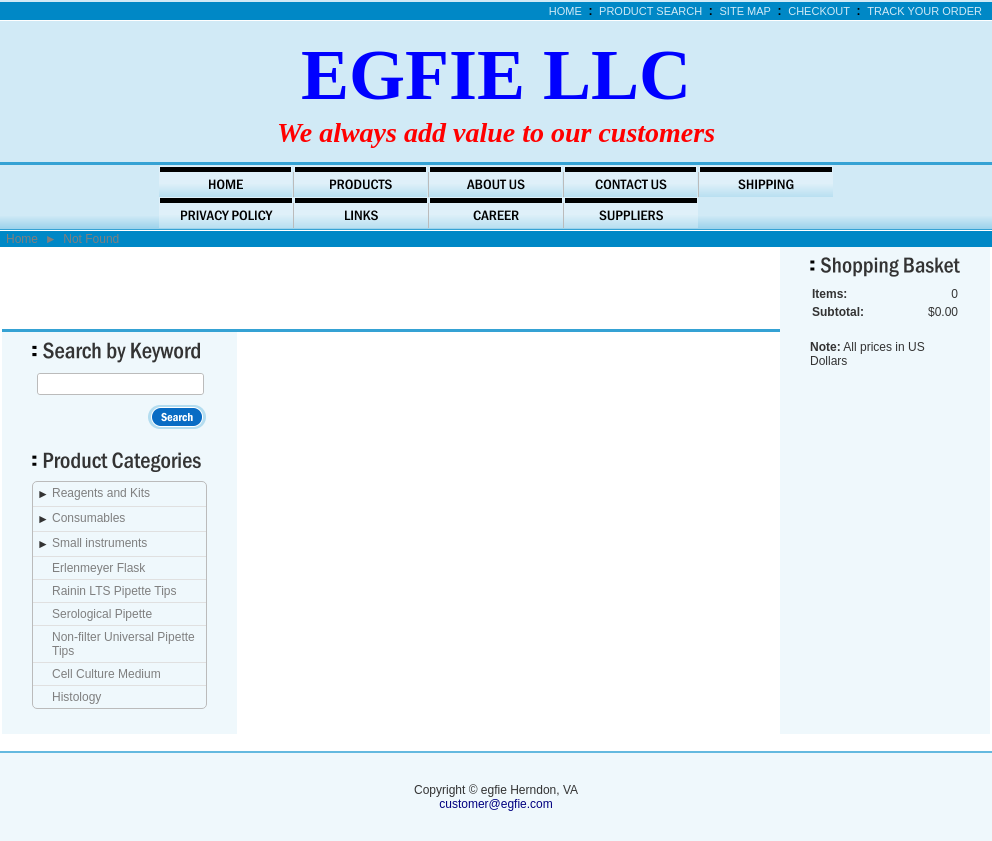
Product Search (650, 11)
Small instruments (99, 543)
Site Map (745, 11)
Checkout (819, 11)
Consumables (88, 518)
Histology (76, 697)
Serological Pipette (102, 614)
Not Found (91, 239)
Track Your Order (924, 11)
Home (565, 11)
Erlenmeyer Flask (98, 568)
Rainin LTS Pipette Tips (114, 591)
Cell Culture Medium (106, 674)
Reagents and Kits (101, 493)
